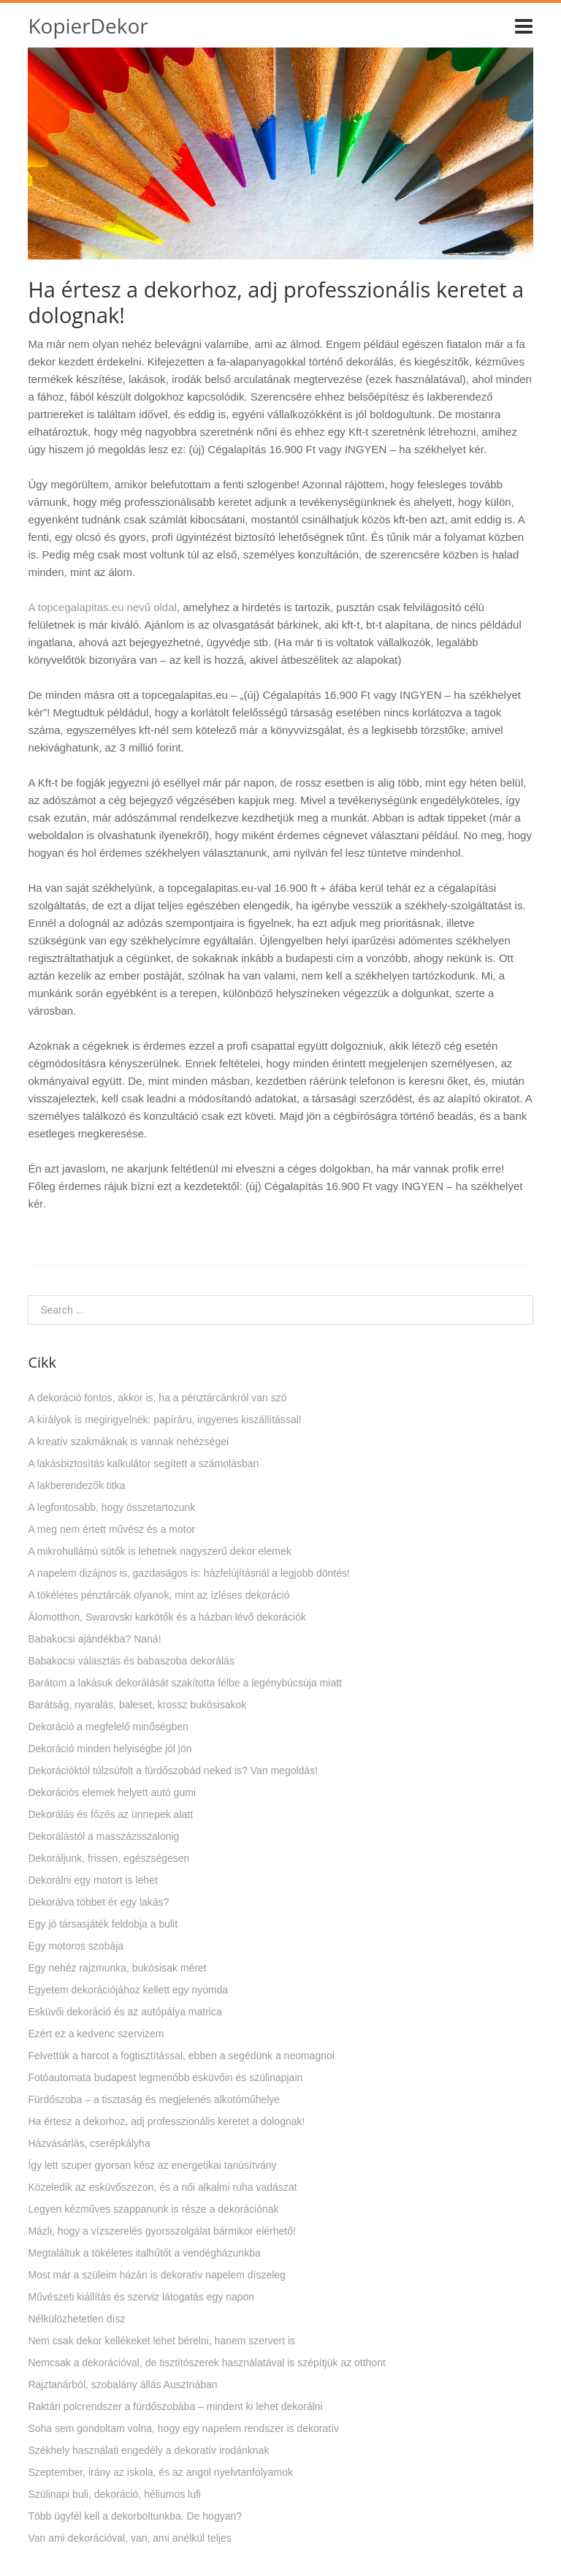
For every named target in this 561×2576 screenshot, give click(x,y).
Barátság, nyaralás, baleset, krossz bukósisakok (137, 1705)
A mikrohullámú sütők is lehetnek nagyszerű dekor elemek (159, 1551)
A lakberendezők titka (76, 1485)
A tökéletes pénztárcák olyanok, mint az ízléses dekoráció (158, 1595)
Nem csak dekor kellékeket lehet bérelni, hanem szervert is (161, 2340)
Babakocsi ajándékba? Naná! (94, 1639)
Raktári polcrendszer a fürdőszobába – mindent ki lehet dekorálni (175, 2406)
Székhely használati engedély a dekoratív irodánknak (148, 2450)
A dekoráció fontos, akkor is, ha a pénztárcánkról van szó (157, 1397)
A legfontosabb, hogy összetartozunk (111, 1507)
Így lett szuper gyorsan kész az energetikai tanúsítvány (152, 2165)
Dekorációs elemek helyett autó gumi (112, 1792)
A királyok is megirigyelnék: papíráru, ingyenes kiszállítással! (164, 1419)
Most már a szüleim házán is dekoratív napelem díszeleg (157, 2275)
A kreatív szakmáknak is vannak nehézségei (128, 1441)
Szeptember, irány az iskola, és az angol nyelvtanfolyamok (160, 2472)
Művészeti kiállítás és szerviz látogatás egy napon (141, 2297)
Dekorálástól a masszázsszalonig (103, 1836)
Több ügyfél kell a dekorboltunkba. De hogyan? (135, 2516)
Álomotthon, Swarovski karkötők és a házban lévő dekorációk (167, 1617)
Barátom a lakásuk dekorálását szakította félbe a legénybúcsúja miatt (185, 1683)
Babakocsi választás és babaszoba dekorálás (131, 1661)
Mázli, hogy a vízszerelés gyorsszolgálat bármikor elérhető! (162, 2231)
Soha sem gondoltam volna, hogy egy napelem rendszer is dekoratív (183, 2428)
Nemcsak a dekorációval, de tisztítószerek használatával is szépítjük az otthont (206, 2362)
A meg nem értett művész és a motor (111, 1529)
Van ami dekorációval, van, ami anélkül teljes (129, 2538)
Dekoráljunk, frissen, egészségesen (108, 1858)
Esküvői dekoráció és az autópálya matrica (124, 2012)
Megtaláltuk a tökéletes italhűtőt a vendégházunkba (144, 2253)
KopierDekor (88, 25)
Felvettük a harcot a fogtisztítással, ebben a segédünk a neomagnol (181, 2055)
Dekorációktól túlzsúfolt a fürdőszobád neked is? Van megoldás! (173, 1770)
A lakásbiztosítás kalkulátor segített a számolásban (143, 1463)
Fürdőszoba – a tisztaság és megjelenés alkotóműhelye (154, 2099)
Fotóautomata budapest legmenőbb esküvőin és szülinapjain (165, 2077)
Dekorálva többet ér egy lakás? (98, 1902)
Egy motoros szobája (75, 1946)
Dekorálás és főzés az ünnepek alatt (110, 1814)
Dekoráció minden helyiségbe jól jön (109, 1748)
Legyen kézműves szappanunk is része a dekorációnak (153, 2209)
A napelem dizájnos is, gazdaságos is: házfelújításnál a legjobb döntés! (189, 1573)
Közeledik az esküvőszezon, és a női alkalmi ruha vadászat (162, 2187)
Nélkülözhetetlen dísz (76, 2319)
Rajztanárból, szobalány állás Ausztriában (122, 2384)
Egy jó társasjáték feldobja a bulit (103, 1924)
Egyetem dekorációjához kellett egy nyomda (128, 1990)
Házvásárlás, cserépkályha (89, 2143)
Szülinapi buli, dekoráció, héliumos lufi (114, 2494)
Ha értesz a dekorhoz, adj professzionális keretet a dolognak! (166, 2121)
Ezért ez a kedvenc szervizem (96, 2033)
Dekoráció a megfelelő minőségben (108, 1726)
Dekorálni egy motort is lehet (92, 1880)
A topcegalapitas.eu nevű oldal (102, 607)
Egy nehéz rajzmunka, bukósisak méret (117, 1968)
